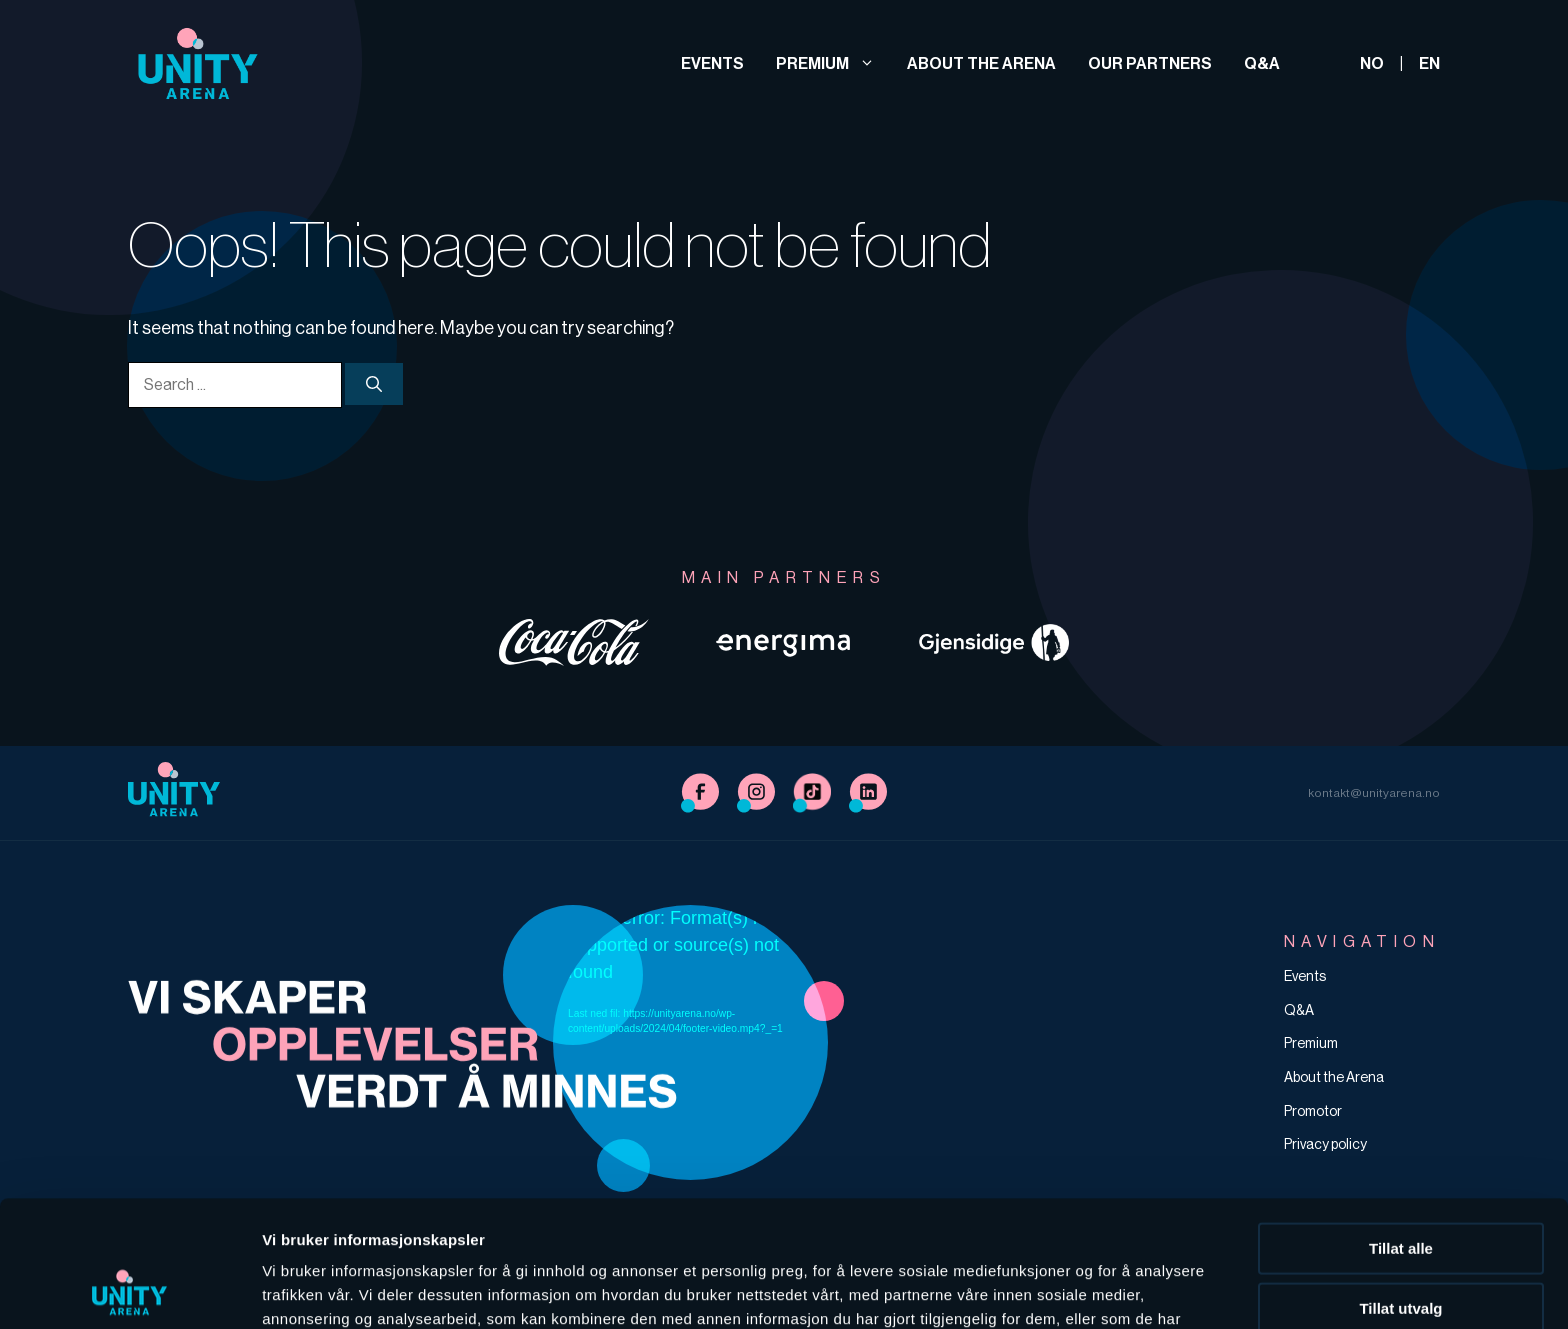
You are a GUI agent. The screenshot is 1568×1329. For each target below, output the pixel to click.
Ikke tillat (1401, 1248)
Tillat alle (1401, 1129)
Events (712, 63)
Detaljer (1065, 1289)
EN (1429, 63)
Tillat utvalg (1400, 1189)
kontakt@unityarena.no (1374, 793)
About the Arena (981, 63)
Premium (825, 63)
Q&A (1262, 63)
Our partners (1150, 63)
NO (1372, 63)
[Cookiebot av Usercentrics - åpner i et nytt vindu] (129, 1290)
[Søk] (374, 384)
